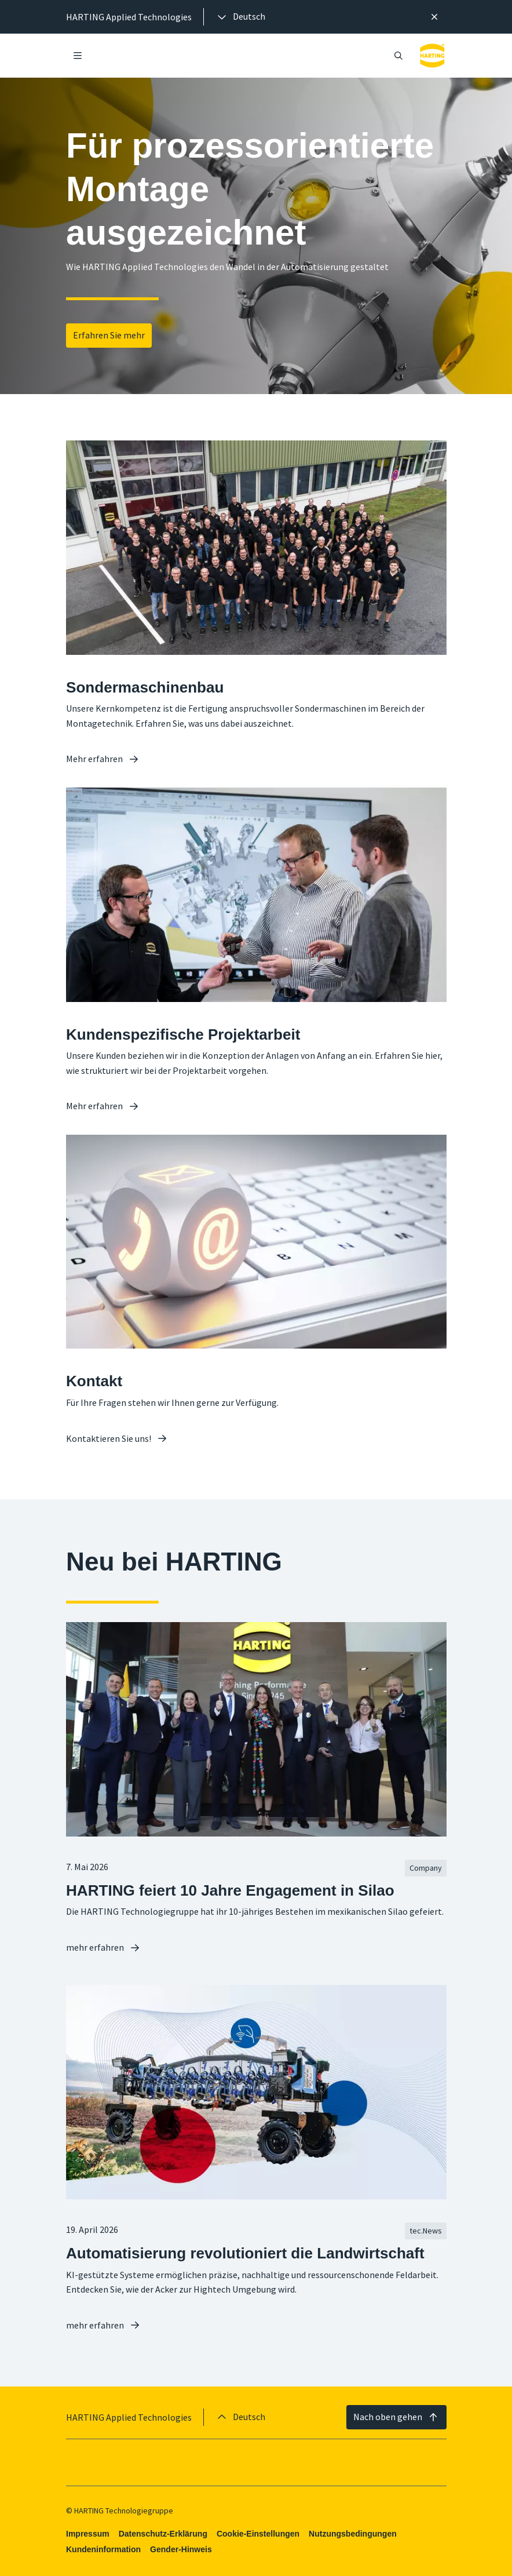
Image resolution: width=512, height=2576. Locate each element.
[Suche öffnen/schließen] (398, 55)
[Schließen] (434, 17)
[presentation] (240, 17)
